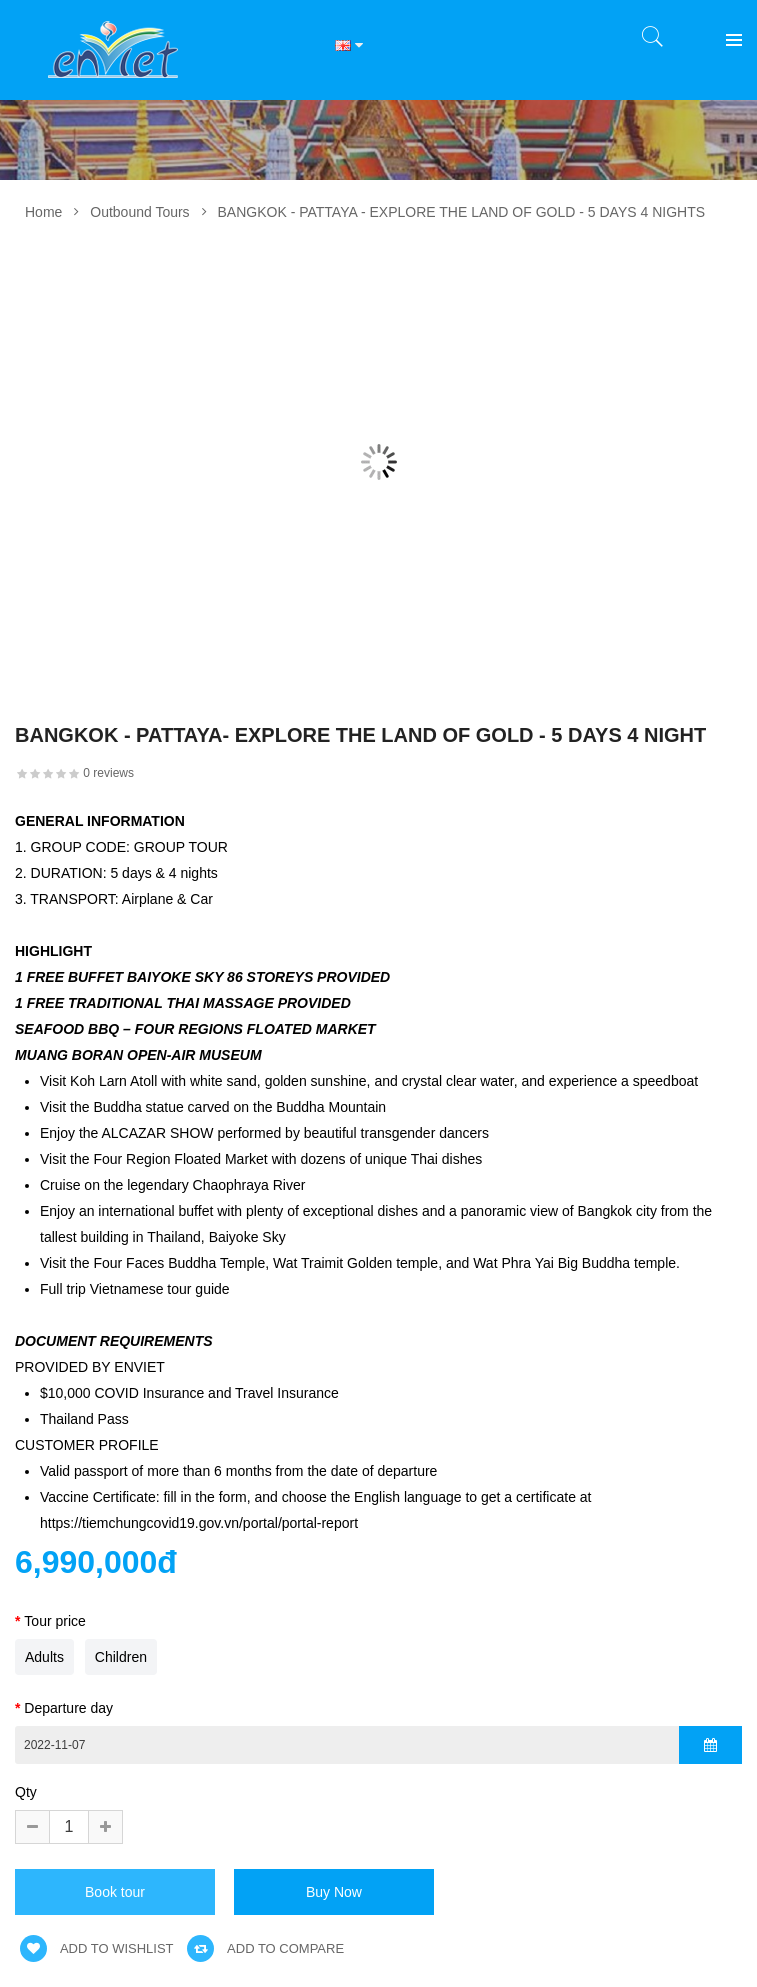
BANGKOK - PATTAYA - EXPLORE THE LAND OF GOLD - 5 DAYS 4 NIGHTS (462, 212)
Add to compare (265, 1948)
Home (43, 212)
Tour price (54, 1621)
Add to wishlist (97, 1948)
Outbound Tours (139, 212)
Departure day (68, 1708)
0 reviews (108, 773)
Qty (26, 1792)
